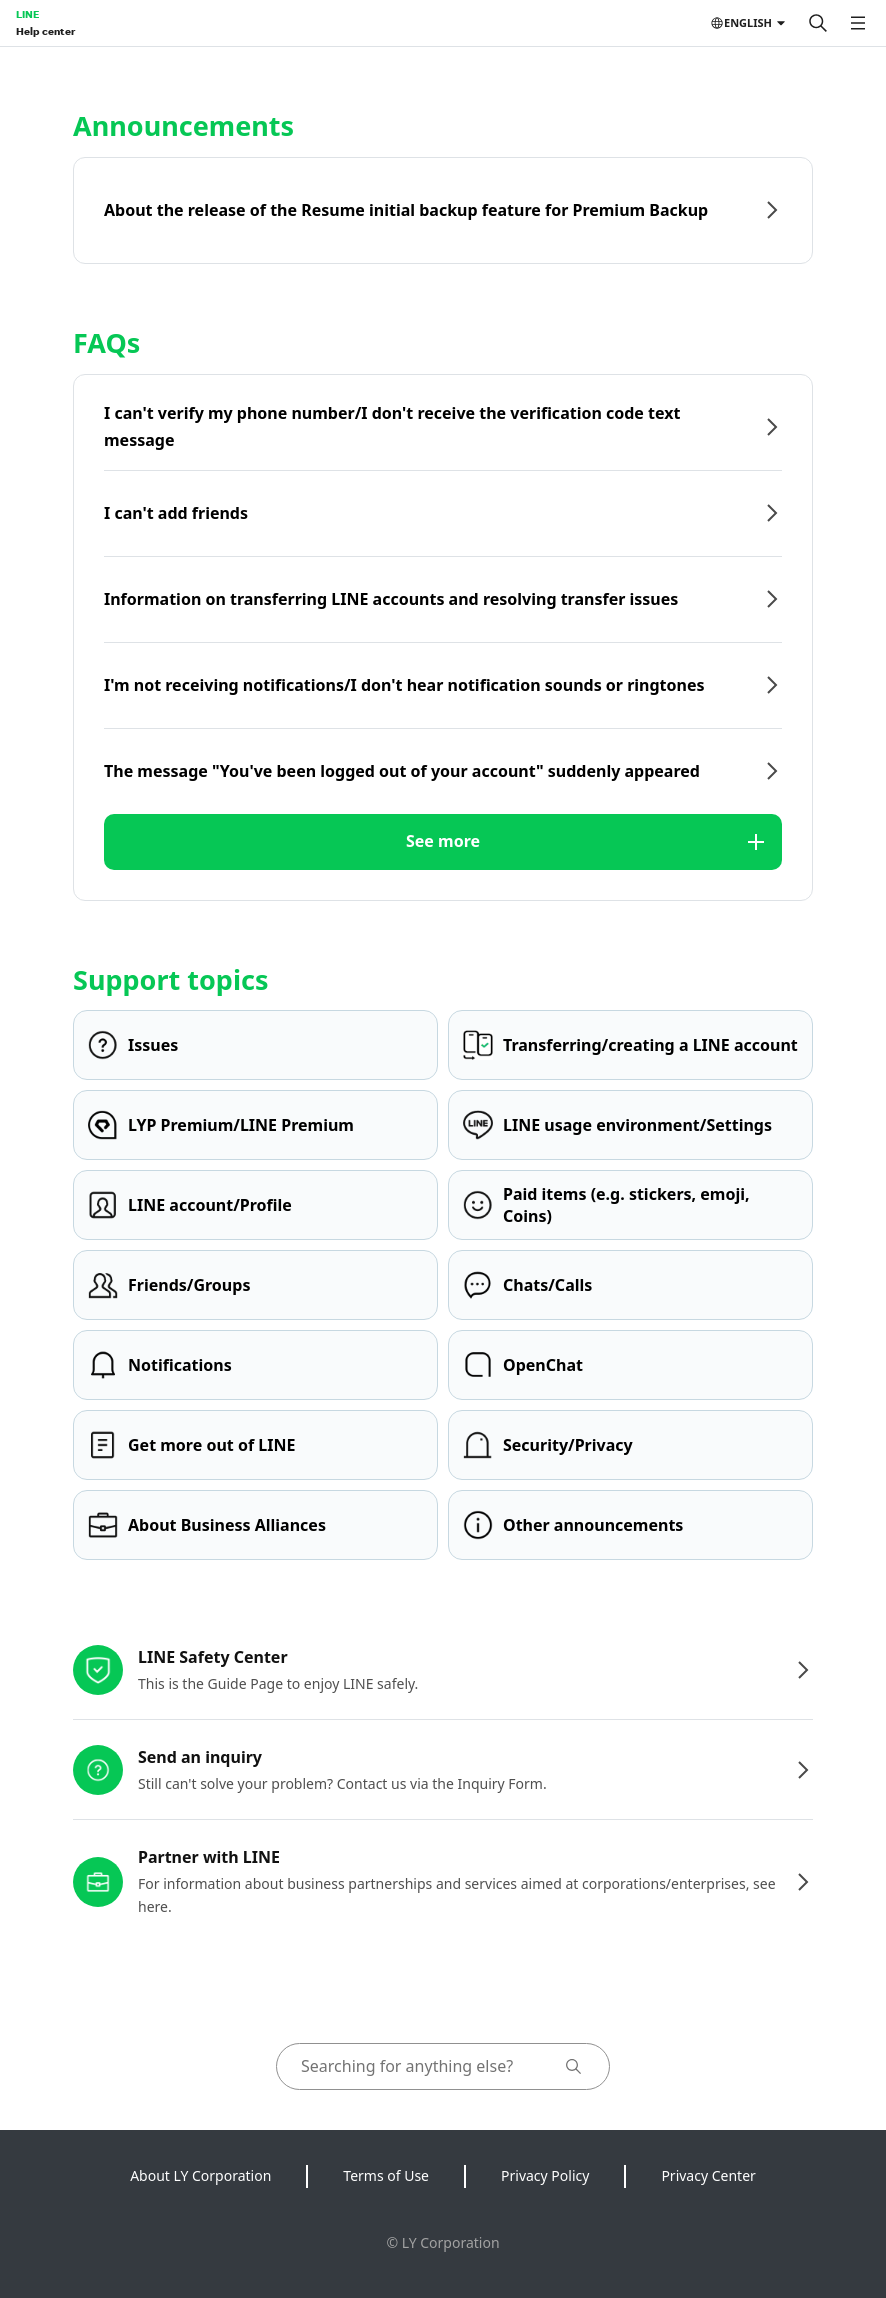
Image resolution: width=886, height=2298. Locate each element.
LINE (27, 14)
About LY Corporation (200, 2175)
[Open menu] (858, 23)
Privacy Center (708, 2175)
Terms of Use (386, 2175)
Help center (45, 31)
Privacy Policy (545, 2175)
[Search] (818, 23)
